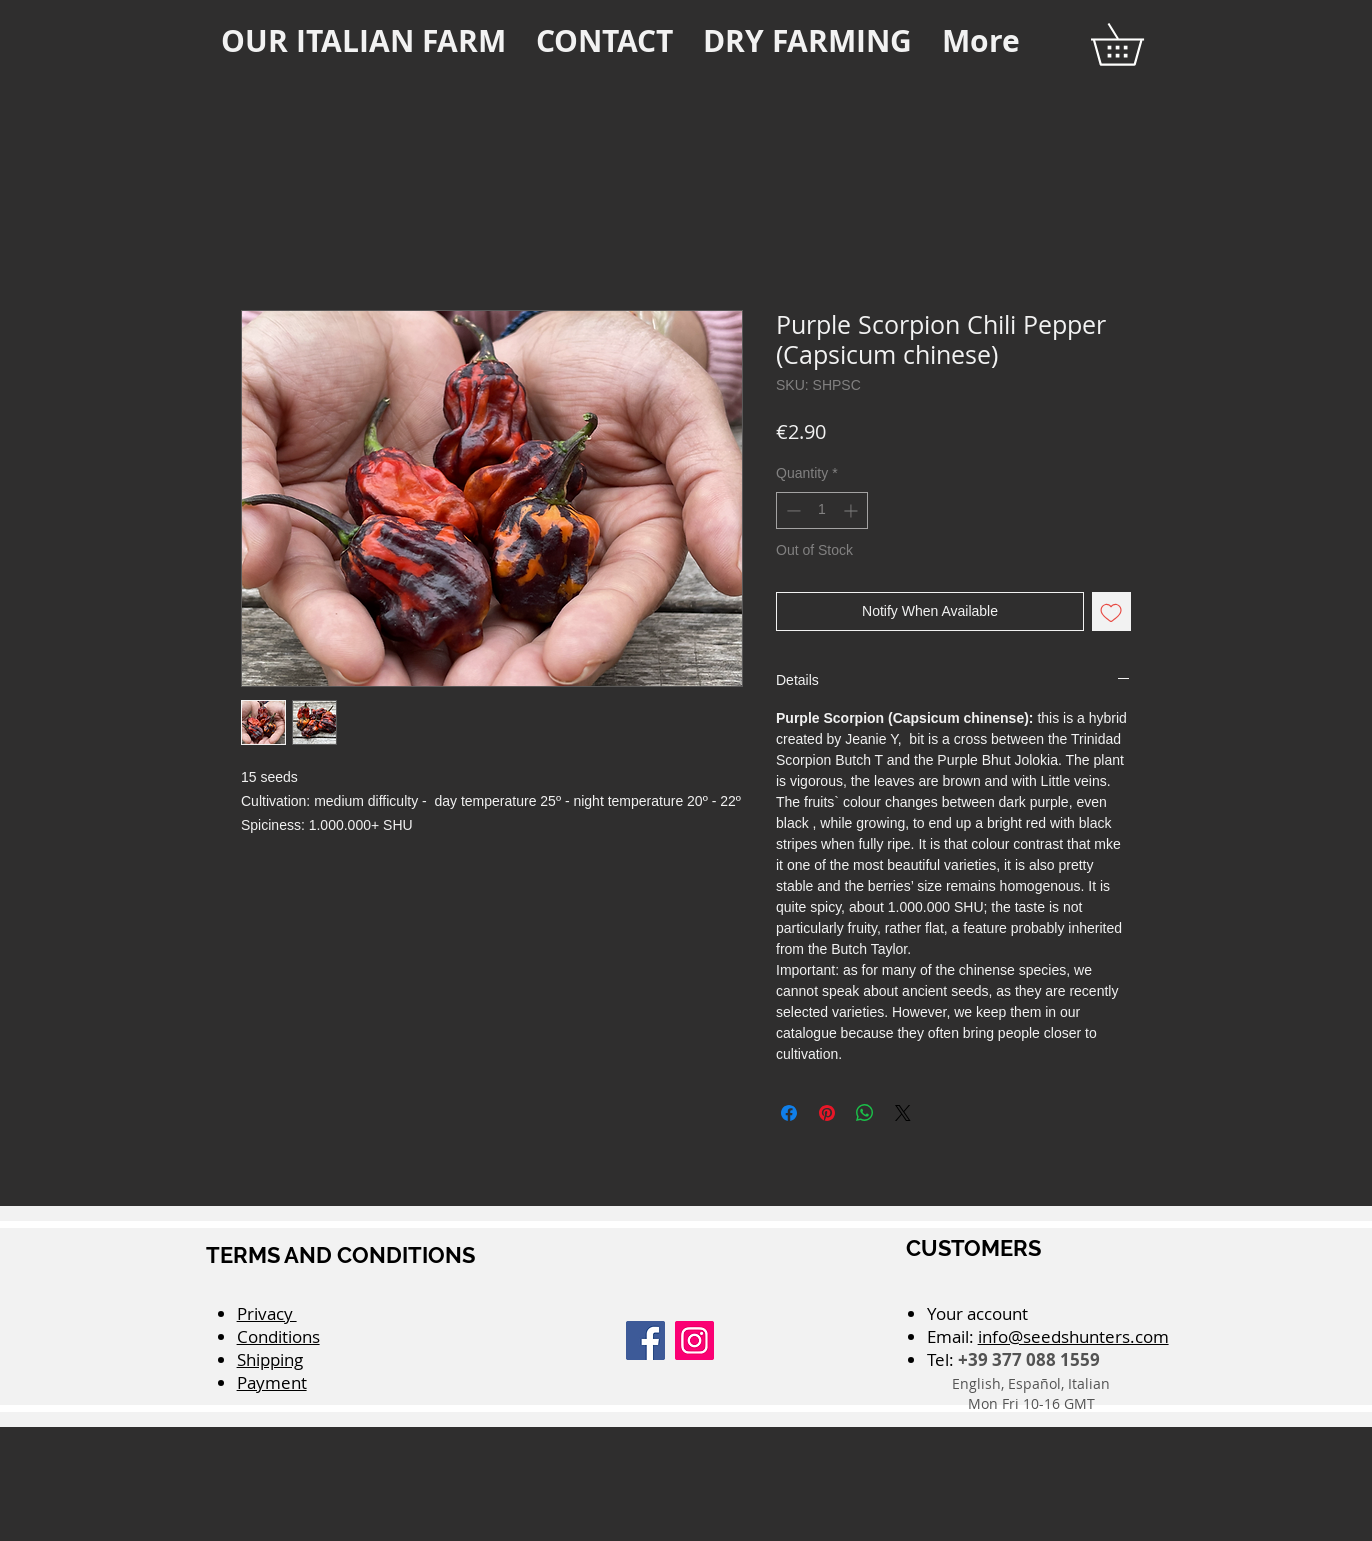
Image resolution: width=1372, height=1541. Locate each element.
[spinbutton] (822, 510)
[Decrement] (791, 510)
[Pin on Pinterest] (827, 1113)
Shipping (270, 1359)
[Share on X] (903, 1113)
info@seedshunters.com (1073, 1336)
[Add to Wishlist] (1111, 611)
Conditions (278, 1336)
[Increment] (852, 510)
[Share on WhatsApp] (865, 1113)
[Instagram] (694, 1340)
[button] (1137, 44)
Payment (272, 1382)
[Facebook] (645, 1340)
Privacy (267, 1313)
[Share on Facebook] (789, 1113)
